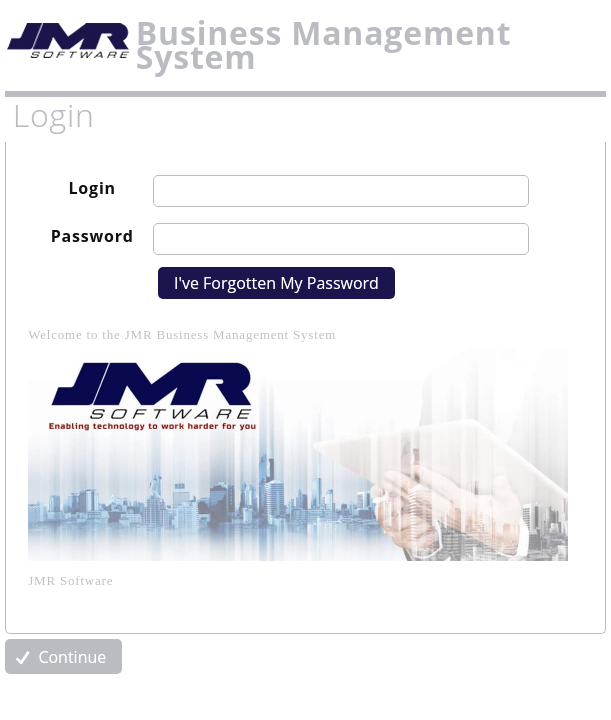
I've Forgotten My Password (276, 283)
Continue (59, 657)
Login (92, 188)
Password (92, 236)
